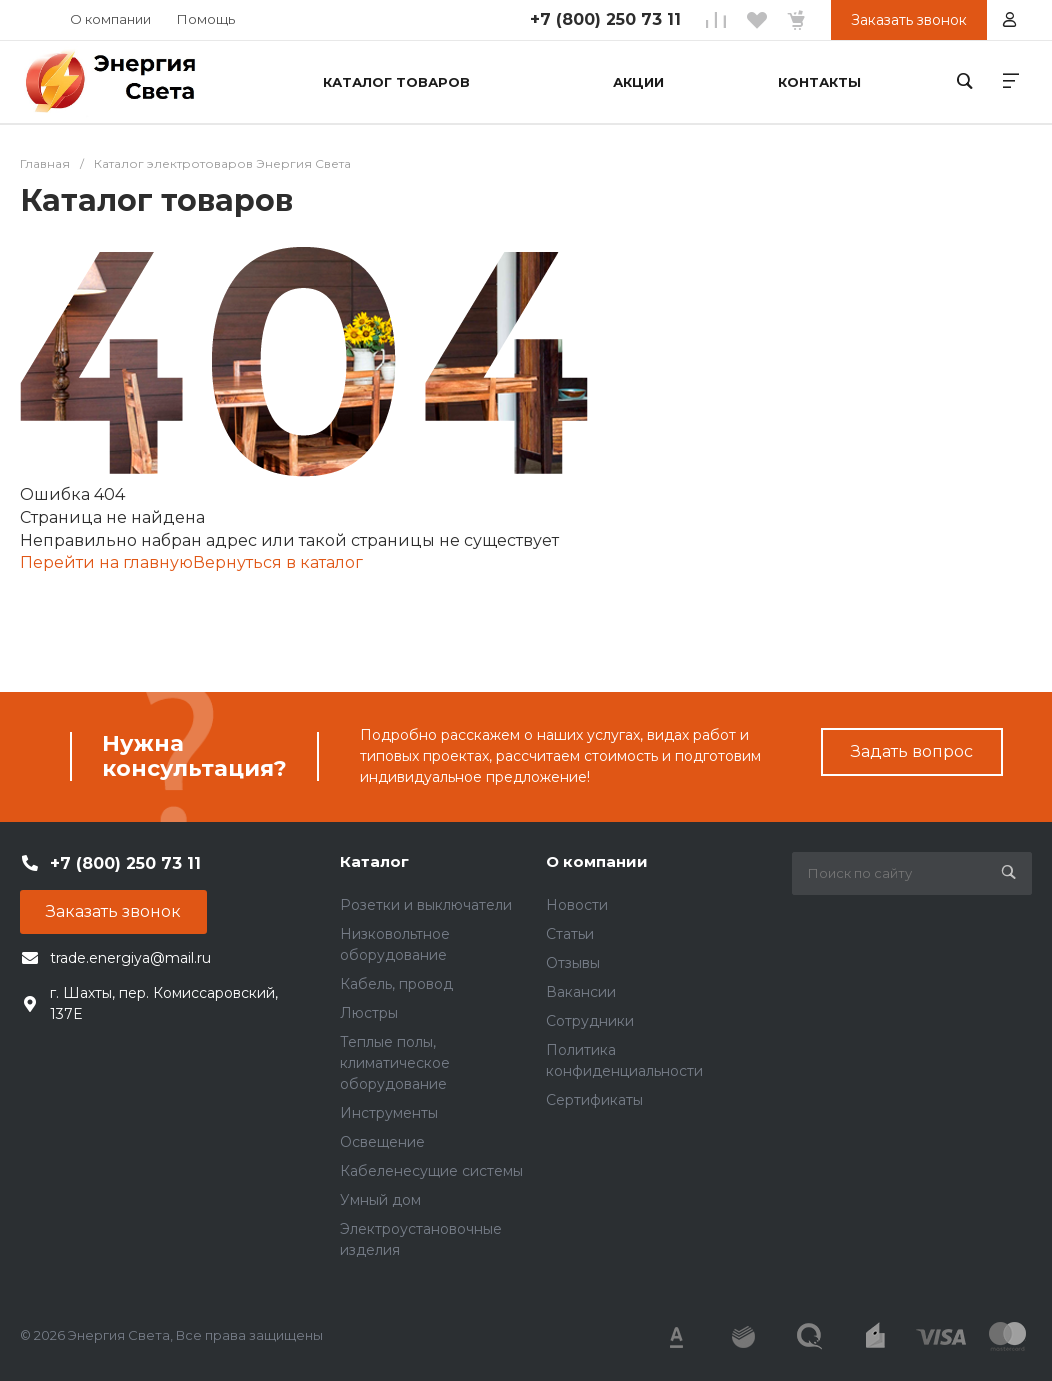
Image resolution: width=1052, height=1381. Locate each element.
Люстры (369, 1013)
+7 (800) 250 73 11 (605, 19)
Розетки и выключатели (426, 905)
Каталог (374, 861)
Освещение (382, 1142)
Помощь (206, 19)
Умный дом (380, 1200)
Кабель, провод (396, 984)
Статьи (570, 934)
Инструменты (389, 1113)
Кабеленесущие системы (431, 1171)
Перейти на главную (106, 562)
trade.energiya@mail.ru (130, 958)
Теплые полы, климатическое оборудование (395, 1063)
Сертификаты (594, 1100)
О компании (110, 19)
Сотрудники (590, 1021)
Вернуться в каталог (278, 562)
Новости (577, 905)
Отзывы (573, 963)
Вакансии (581, 992)
